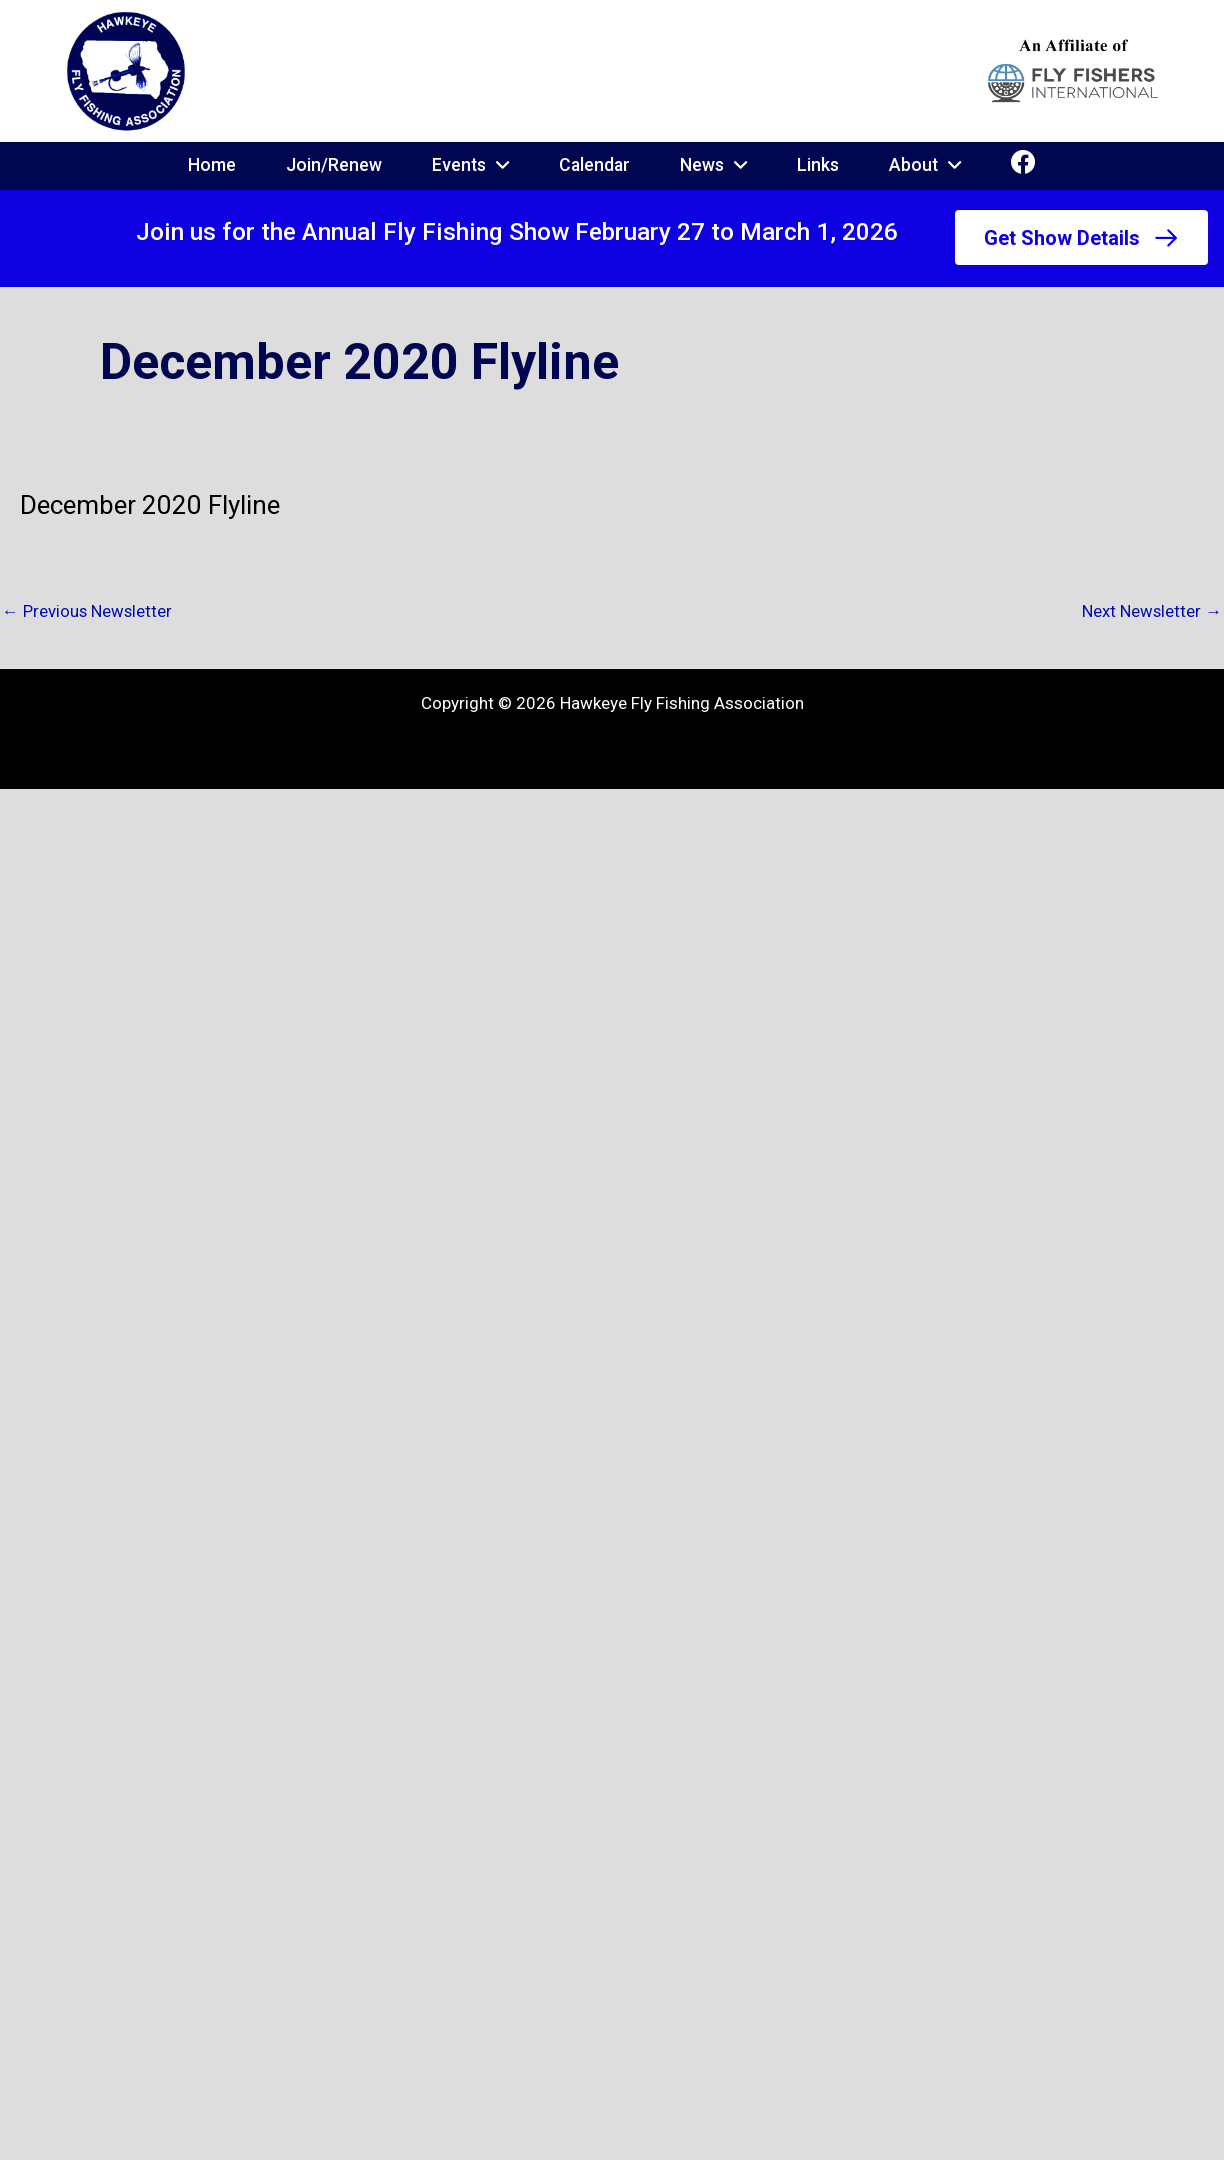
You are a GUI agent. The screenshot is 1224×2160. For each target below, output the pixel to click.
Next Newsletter (1151, 611)
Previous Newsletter (88, 611)
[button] (1081, 238)
